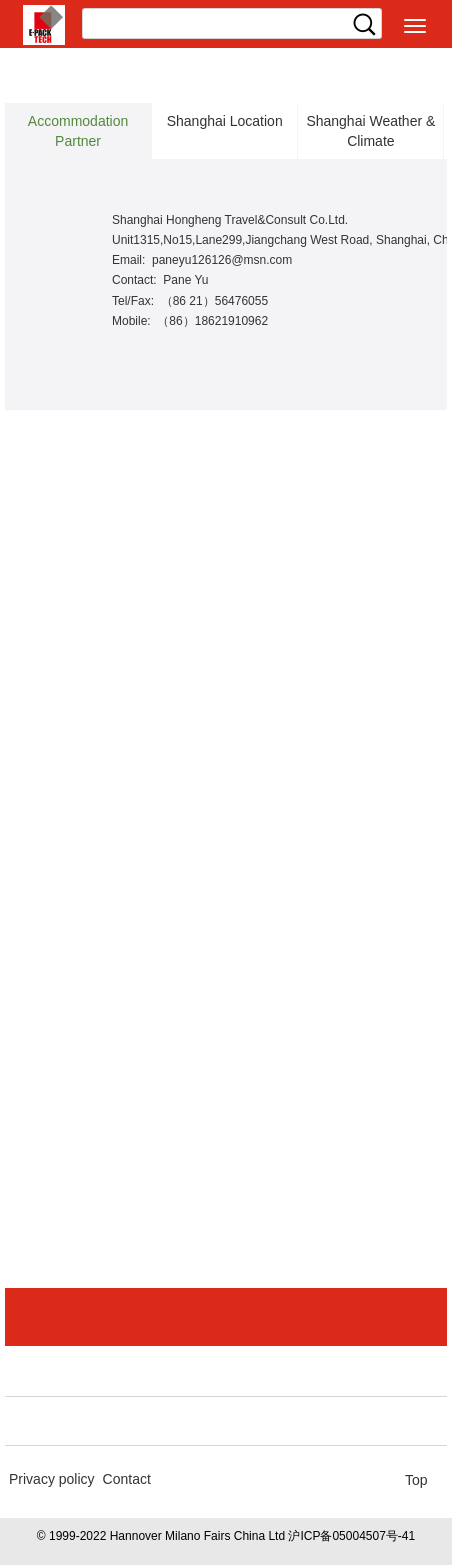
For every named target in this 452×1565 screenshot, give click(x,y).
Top (416, 1480)
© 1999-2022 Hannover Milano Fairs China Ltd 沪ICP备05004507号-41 (226, 1536)
